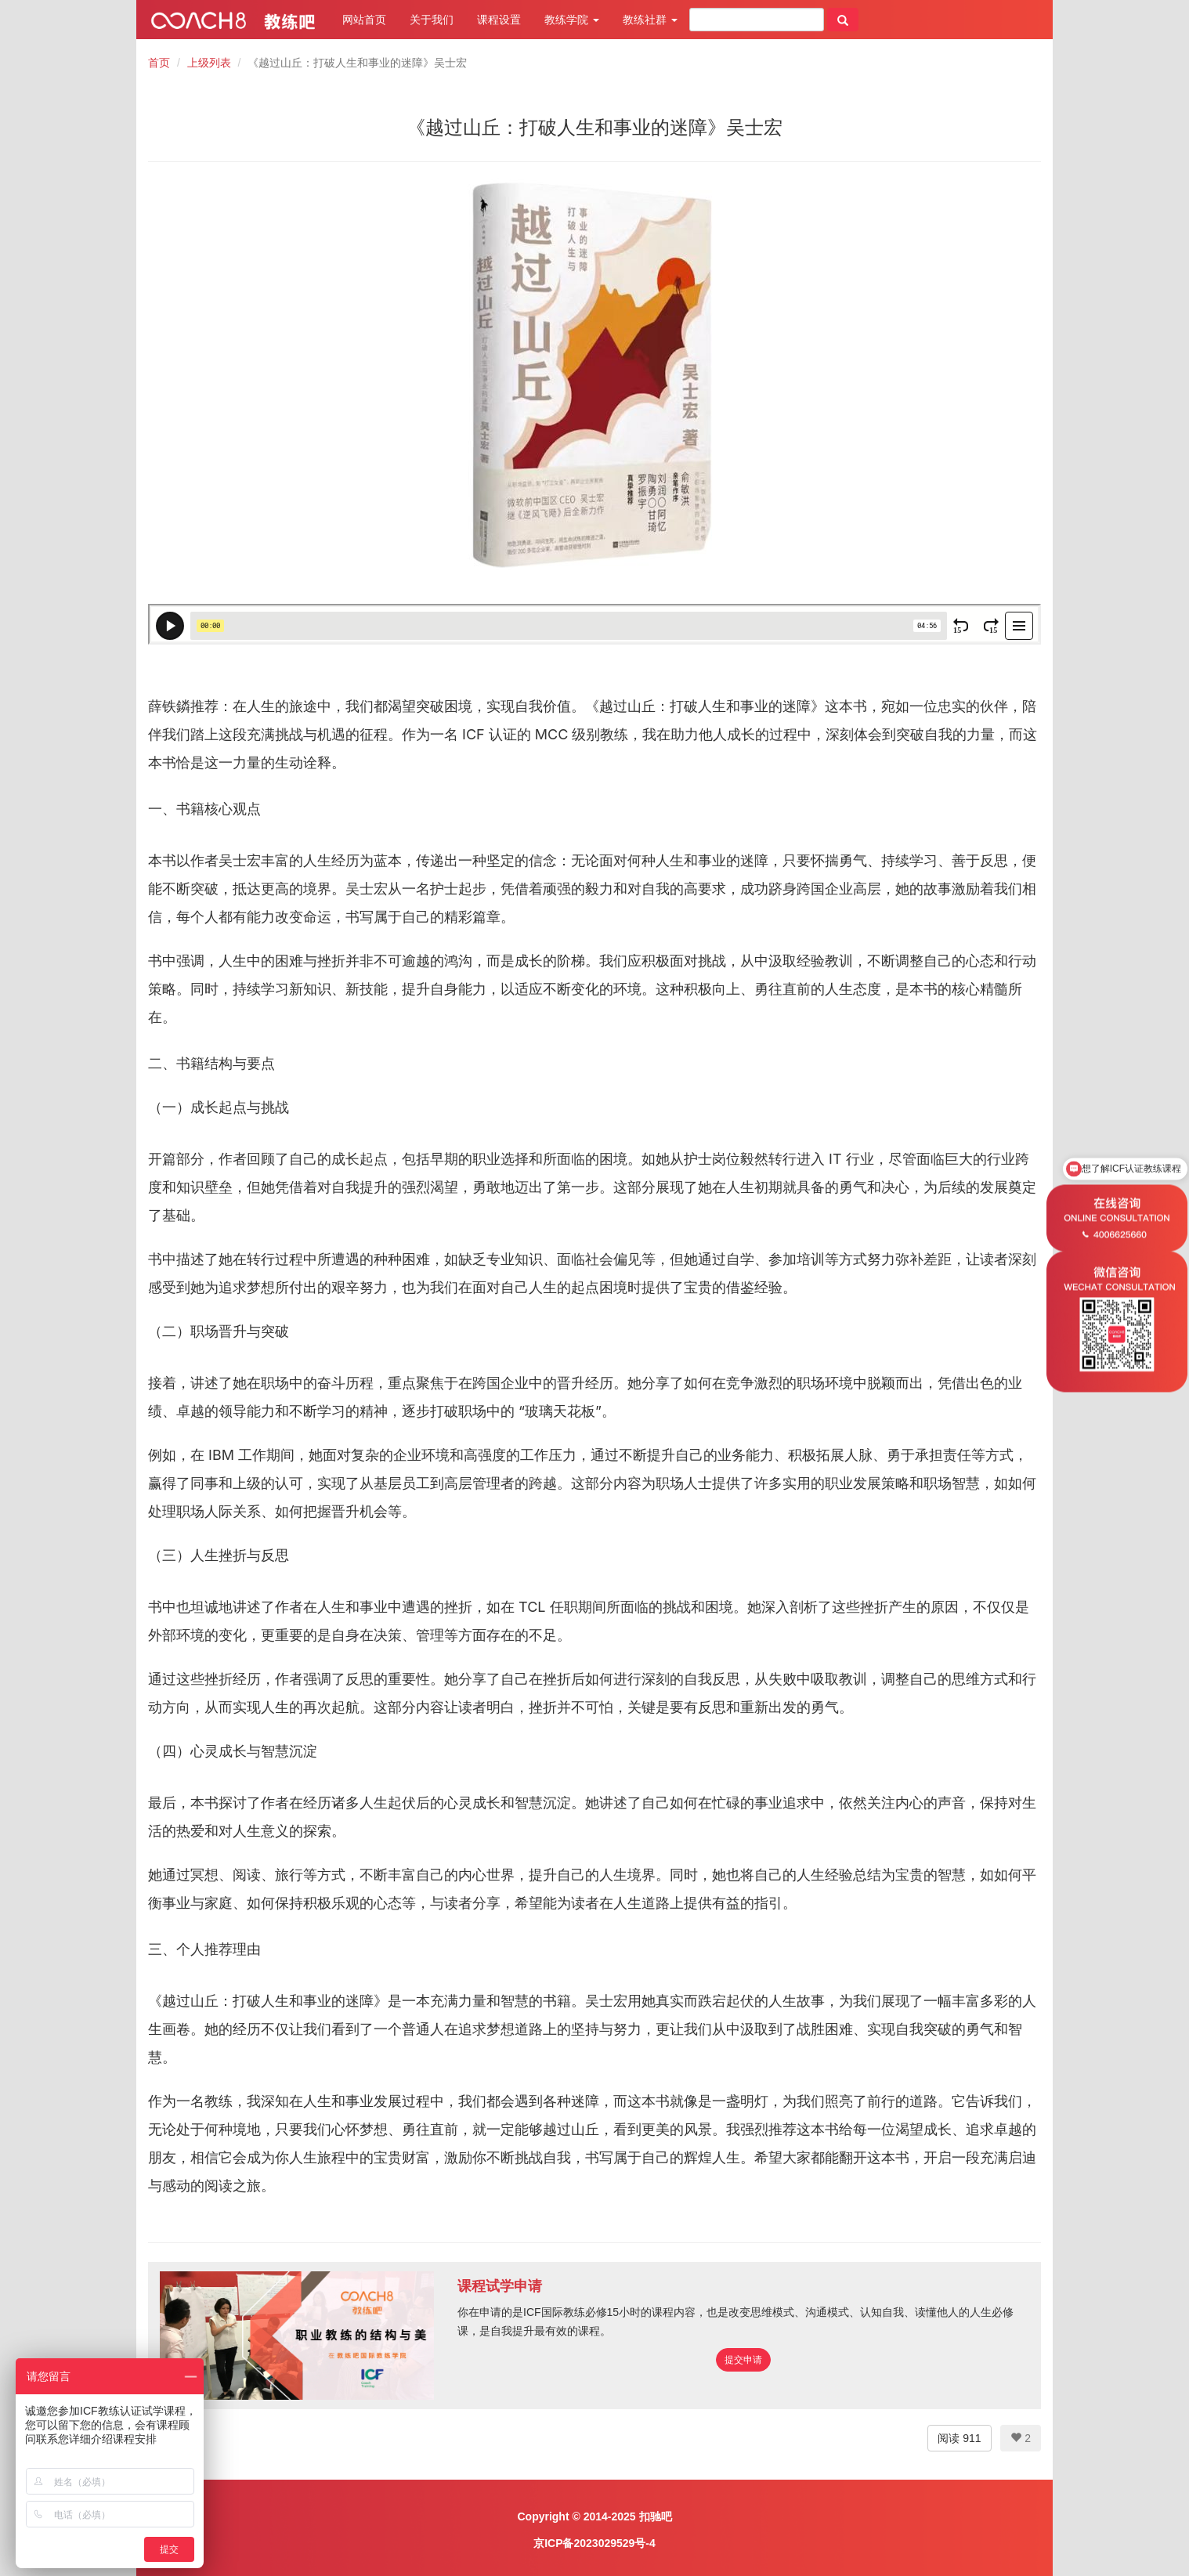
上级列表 (209, 62)
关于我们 (432, 19)
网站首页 (364, 19)
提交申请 (743, 2359)
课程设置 (499, 19)
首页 (159, 62)
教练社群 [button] (650, 19)
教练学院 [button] (571, 19)
